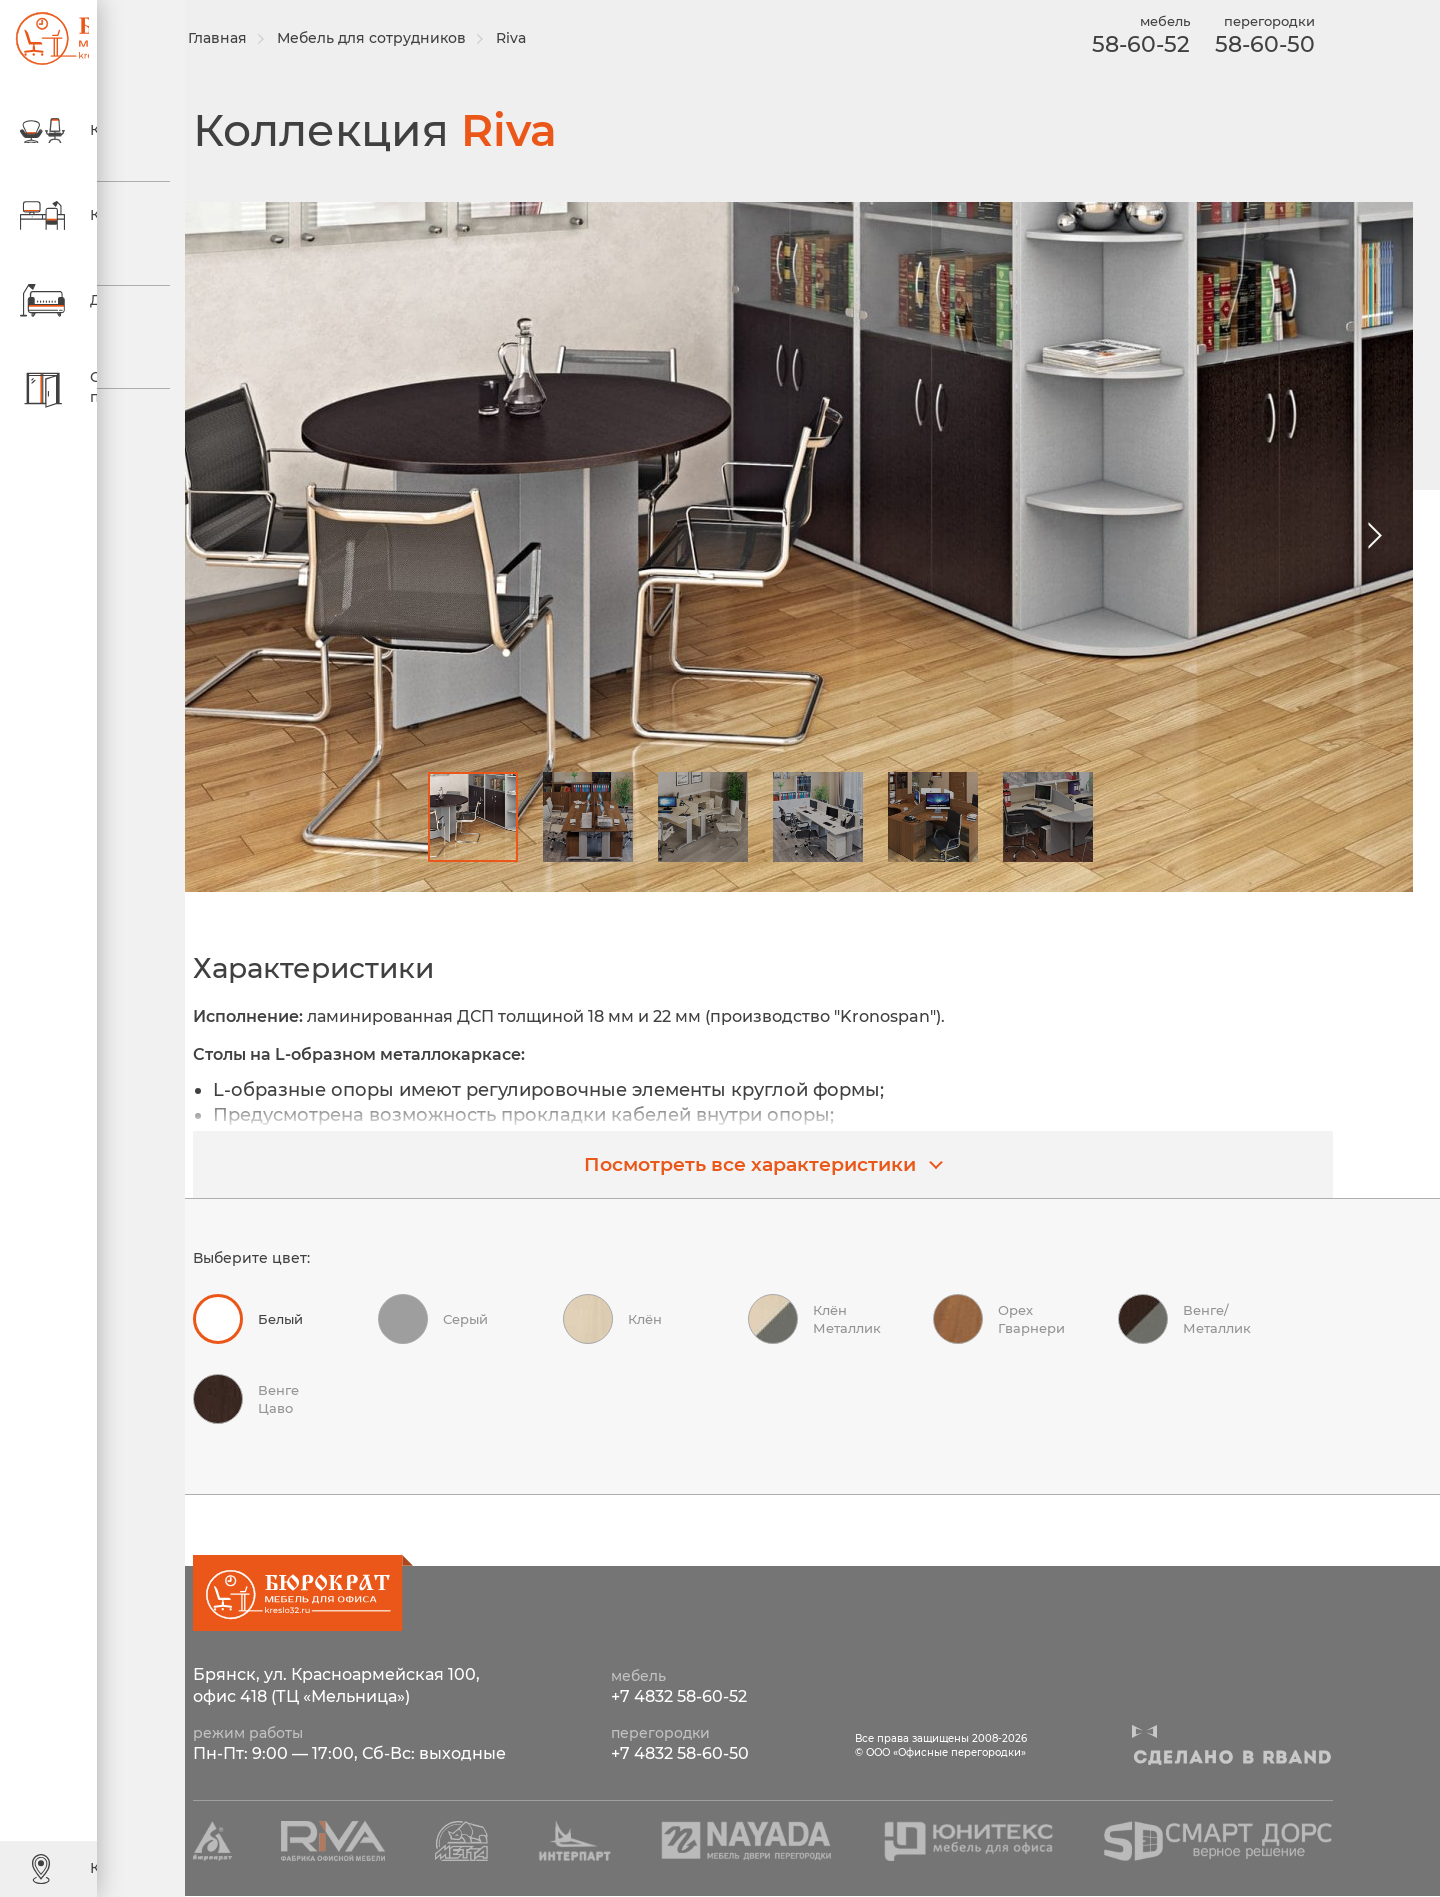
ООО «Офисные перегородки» (40, 40)
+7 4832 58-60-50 (680, 1754)
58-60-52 (1134, 44)
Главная (237, 38)
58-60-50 (1258, 44)
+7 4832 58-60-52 (679, 1697)
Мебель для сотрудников (391, 38)
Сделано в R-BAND (1232, 1759)
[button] (1368, 535)
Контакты (95, 1868)
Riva (531, 38)
